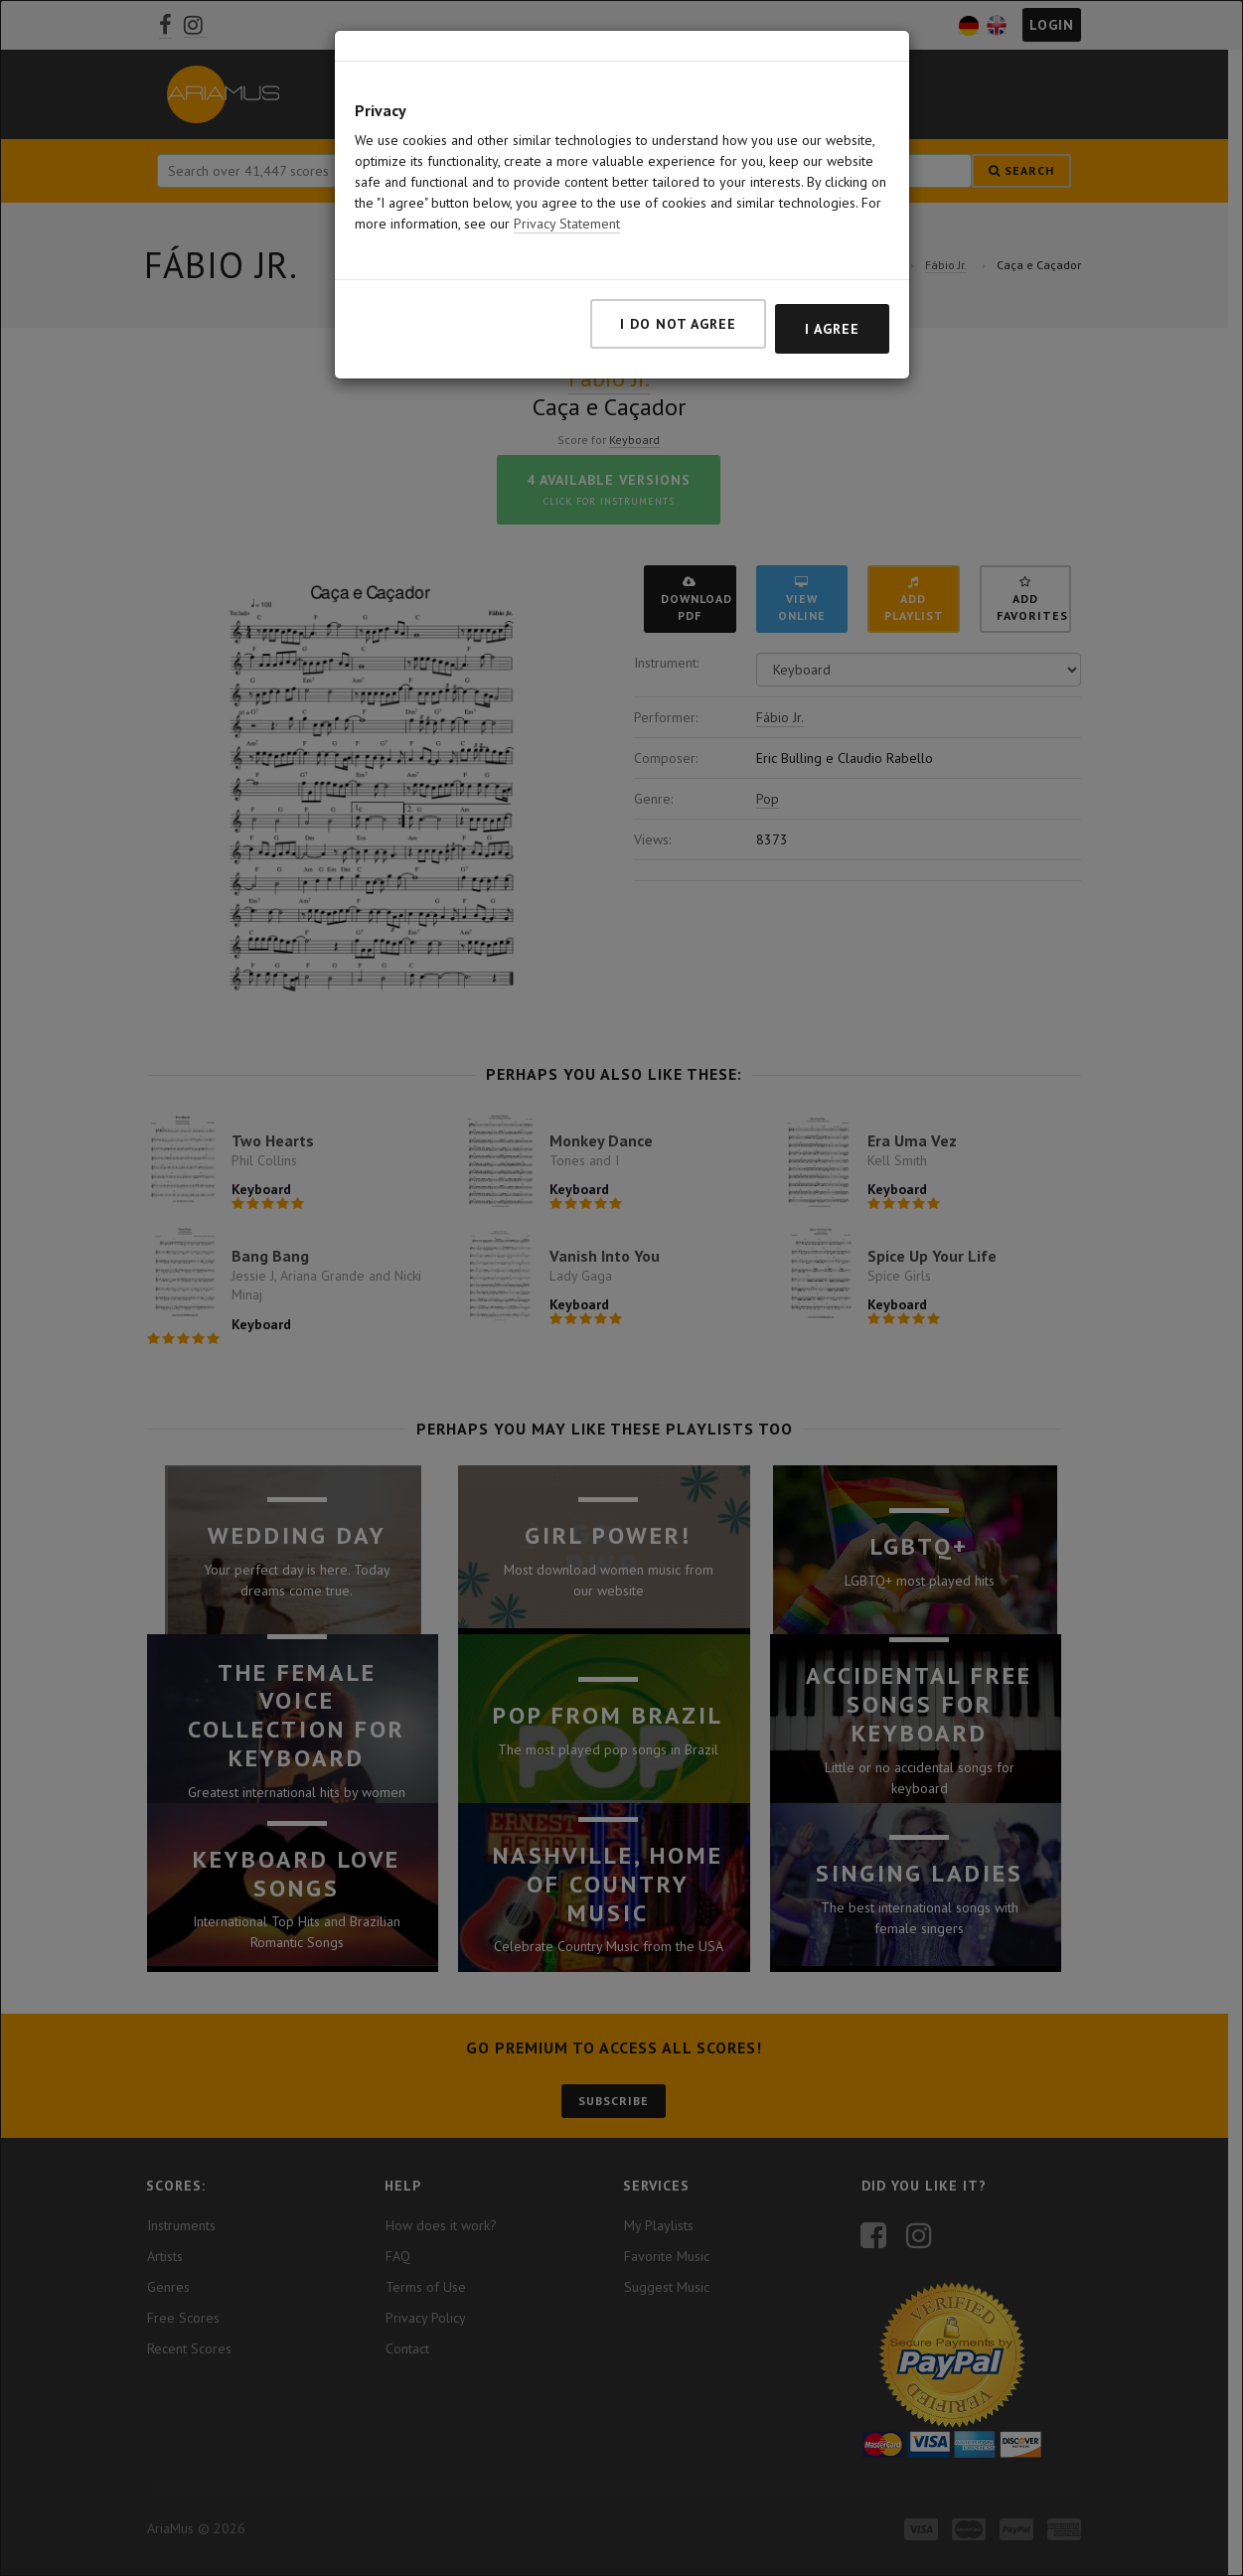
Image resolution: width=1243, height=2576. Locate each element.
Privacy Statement (567, 213)
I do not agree (678, 313)
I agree (832, 318)
